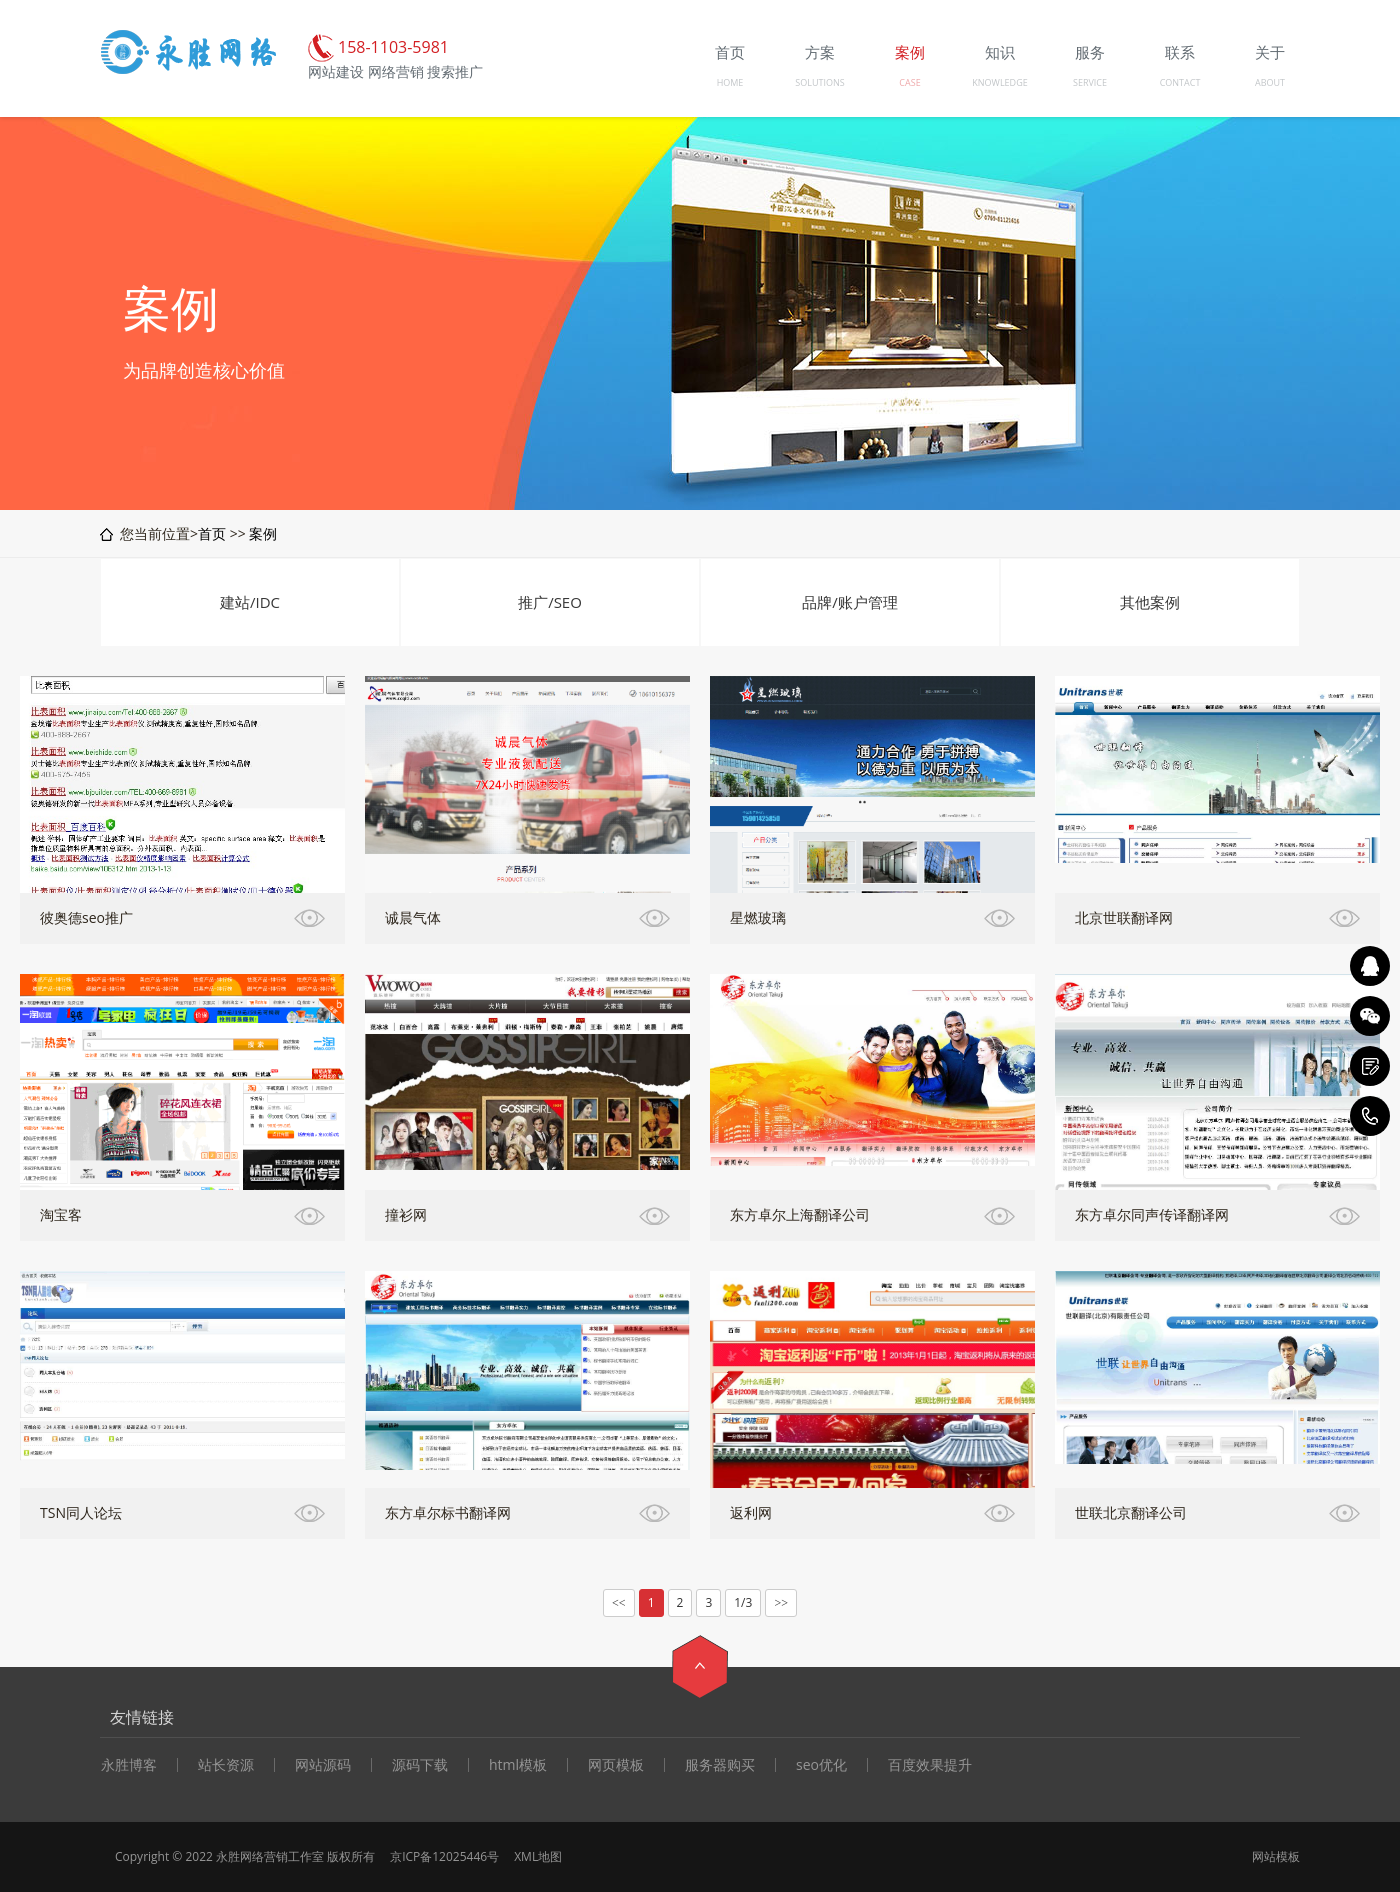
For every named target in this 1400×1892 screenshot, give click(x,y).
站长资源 (226, 1765)
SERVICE (1090, 82)
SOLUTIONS (819, 82)
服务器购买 (720, 1765)
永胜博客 (129, 1765)
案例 (263, 533)
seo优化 (821, 1765)
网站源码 (323, 1765)
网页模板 (616, 1765)
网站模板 (1276, 1856)
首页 (212, 533)
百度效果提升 (930, 1765)
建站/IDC (250, 602)
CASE (909, 82)
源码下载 (420, 1765)
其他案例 (1150, 602)
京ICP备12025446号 (444, 1856)
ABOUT (1270, 82)
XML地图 (538, 1856)
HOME (730, 82)
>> (781, 1603)
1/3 (743, 1602)
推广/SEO (550, 602)
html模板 (518, 1765)
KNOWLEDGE (999, 82)
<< (619, 1603)
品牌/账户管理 (850, 602)
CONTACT (1180, 82)
